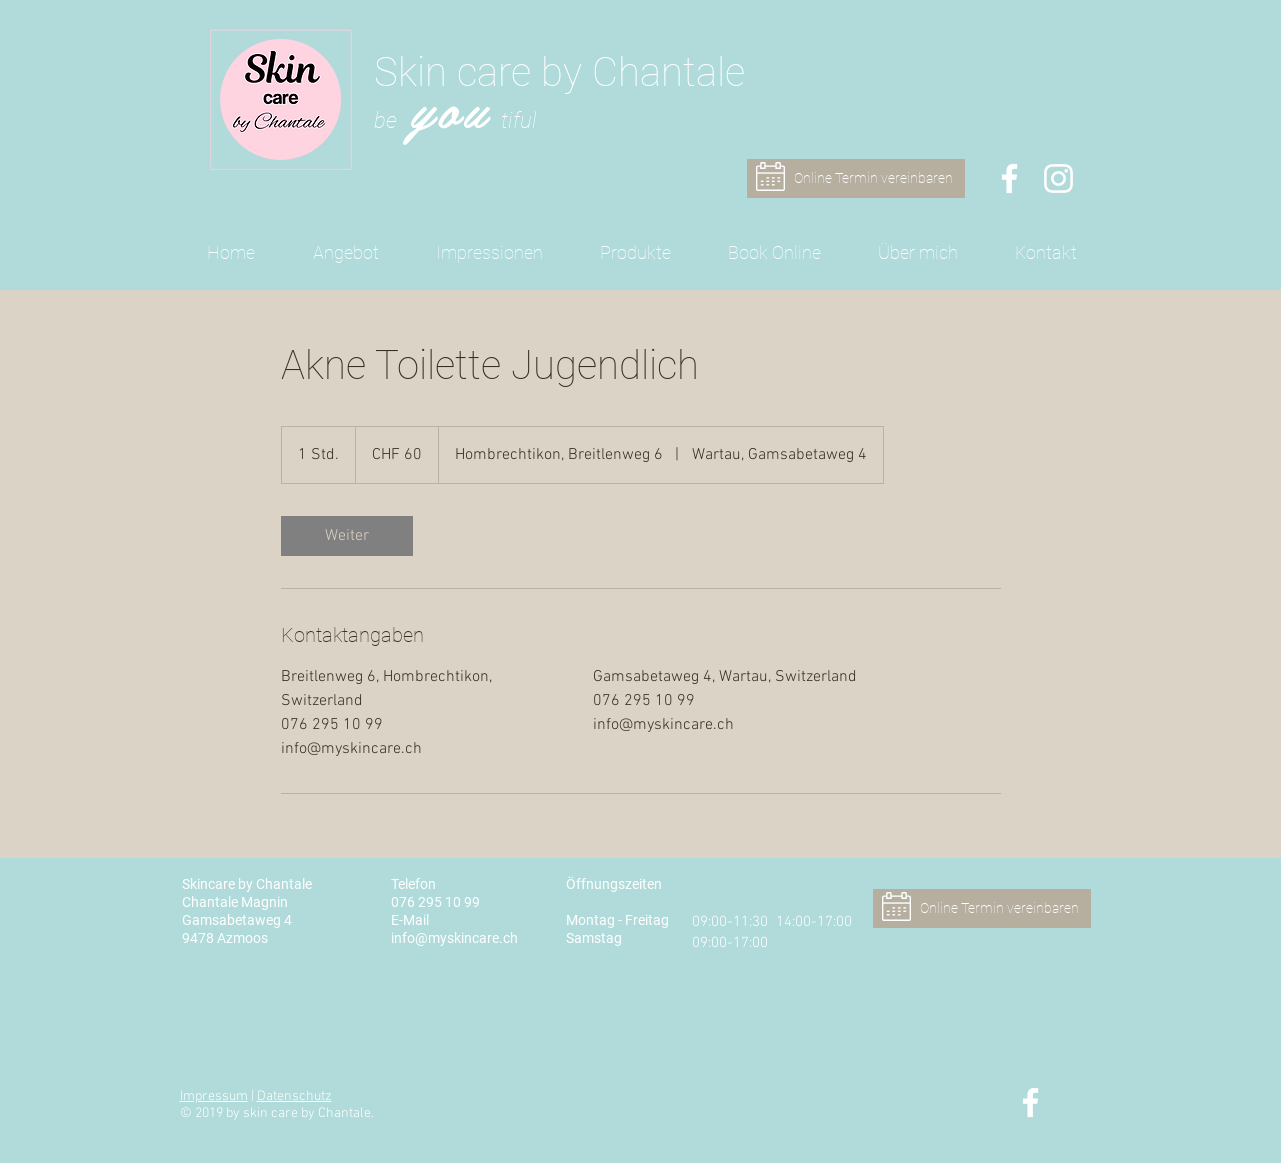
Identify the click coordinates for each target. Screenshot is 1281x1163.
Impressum (214, 1096)
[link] (347, 536)
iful (522, 120)
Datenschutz (294, 1096)
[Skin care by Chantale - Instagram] (1058, 178)
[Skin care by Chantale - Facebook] (1009, 178)
